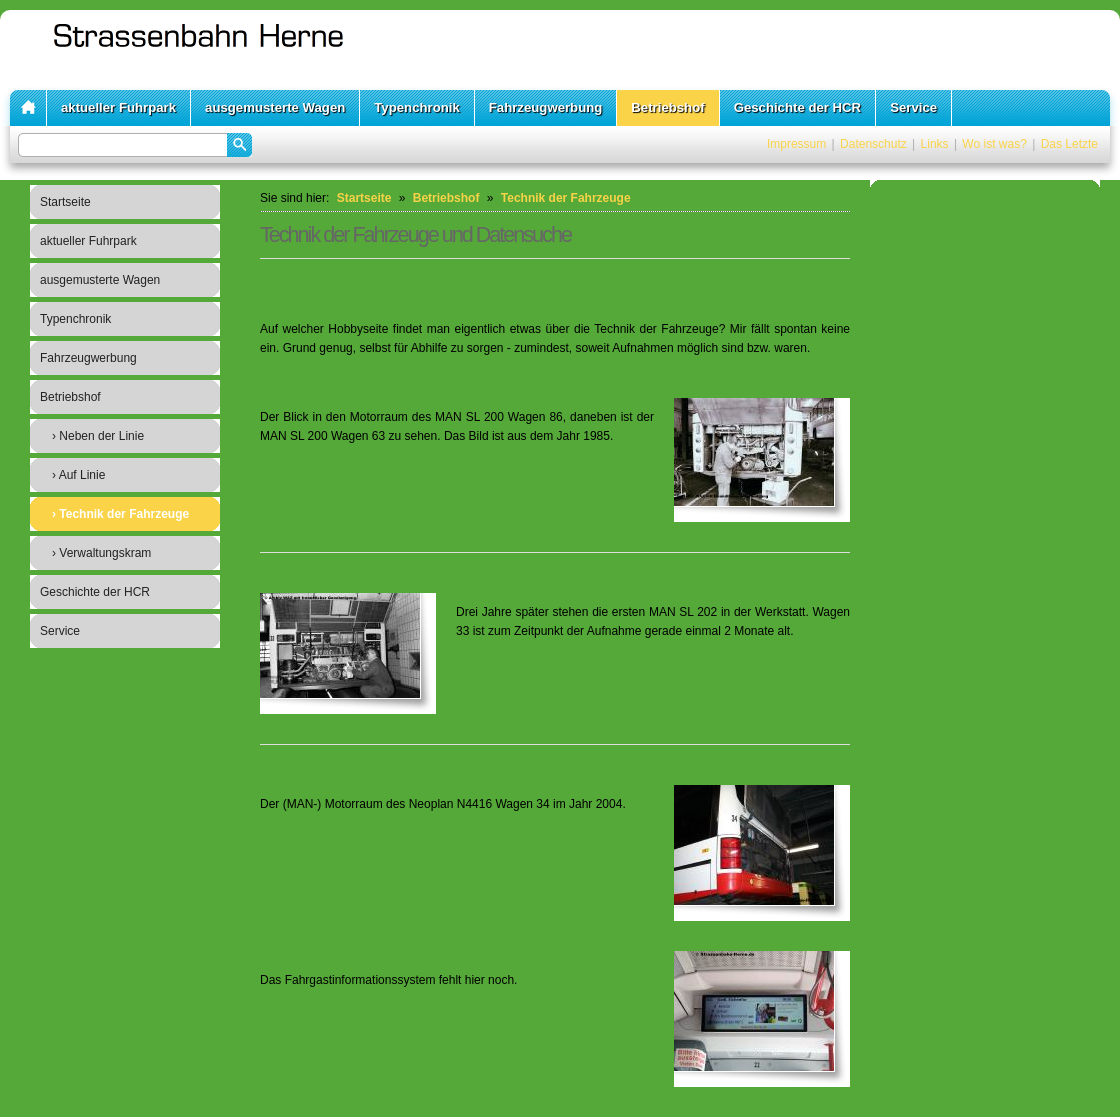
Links (935, 144)
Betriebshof (667, 107)
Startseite (65, 202)
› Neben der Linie (98, 436)
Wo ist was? (994, 144)
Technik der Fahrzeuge (566, 198)
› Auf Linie (78, 475)
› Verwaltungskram (101, 553)
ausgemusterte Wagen (275, 107)
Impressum (796, 144)
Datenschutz (873, 144)
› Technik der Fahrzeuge (120, 514)
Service (913, 107)
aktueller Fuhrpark (118, 107)
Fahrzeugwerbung (546, 107)
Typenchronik (417, 107)
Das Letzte (1069, 144)
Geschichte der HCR (798, 107)
